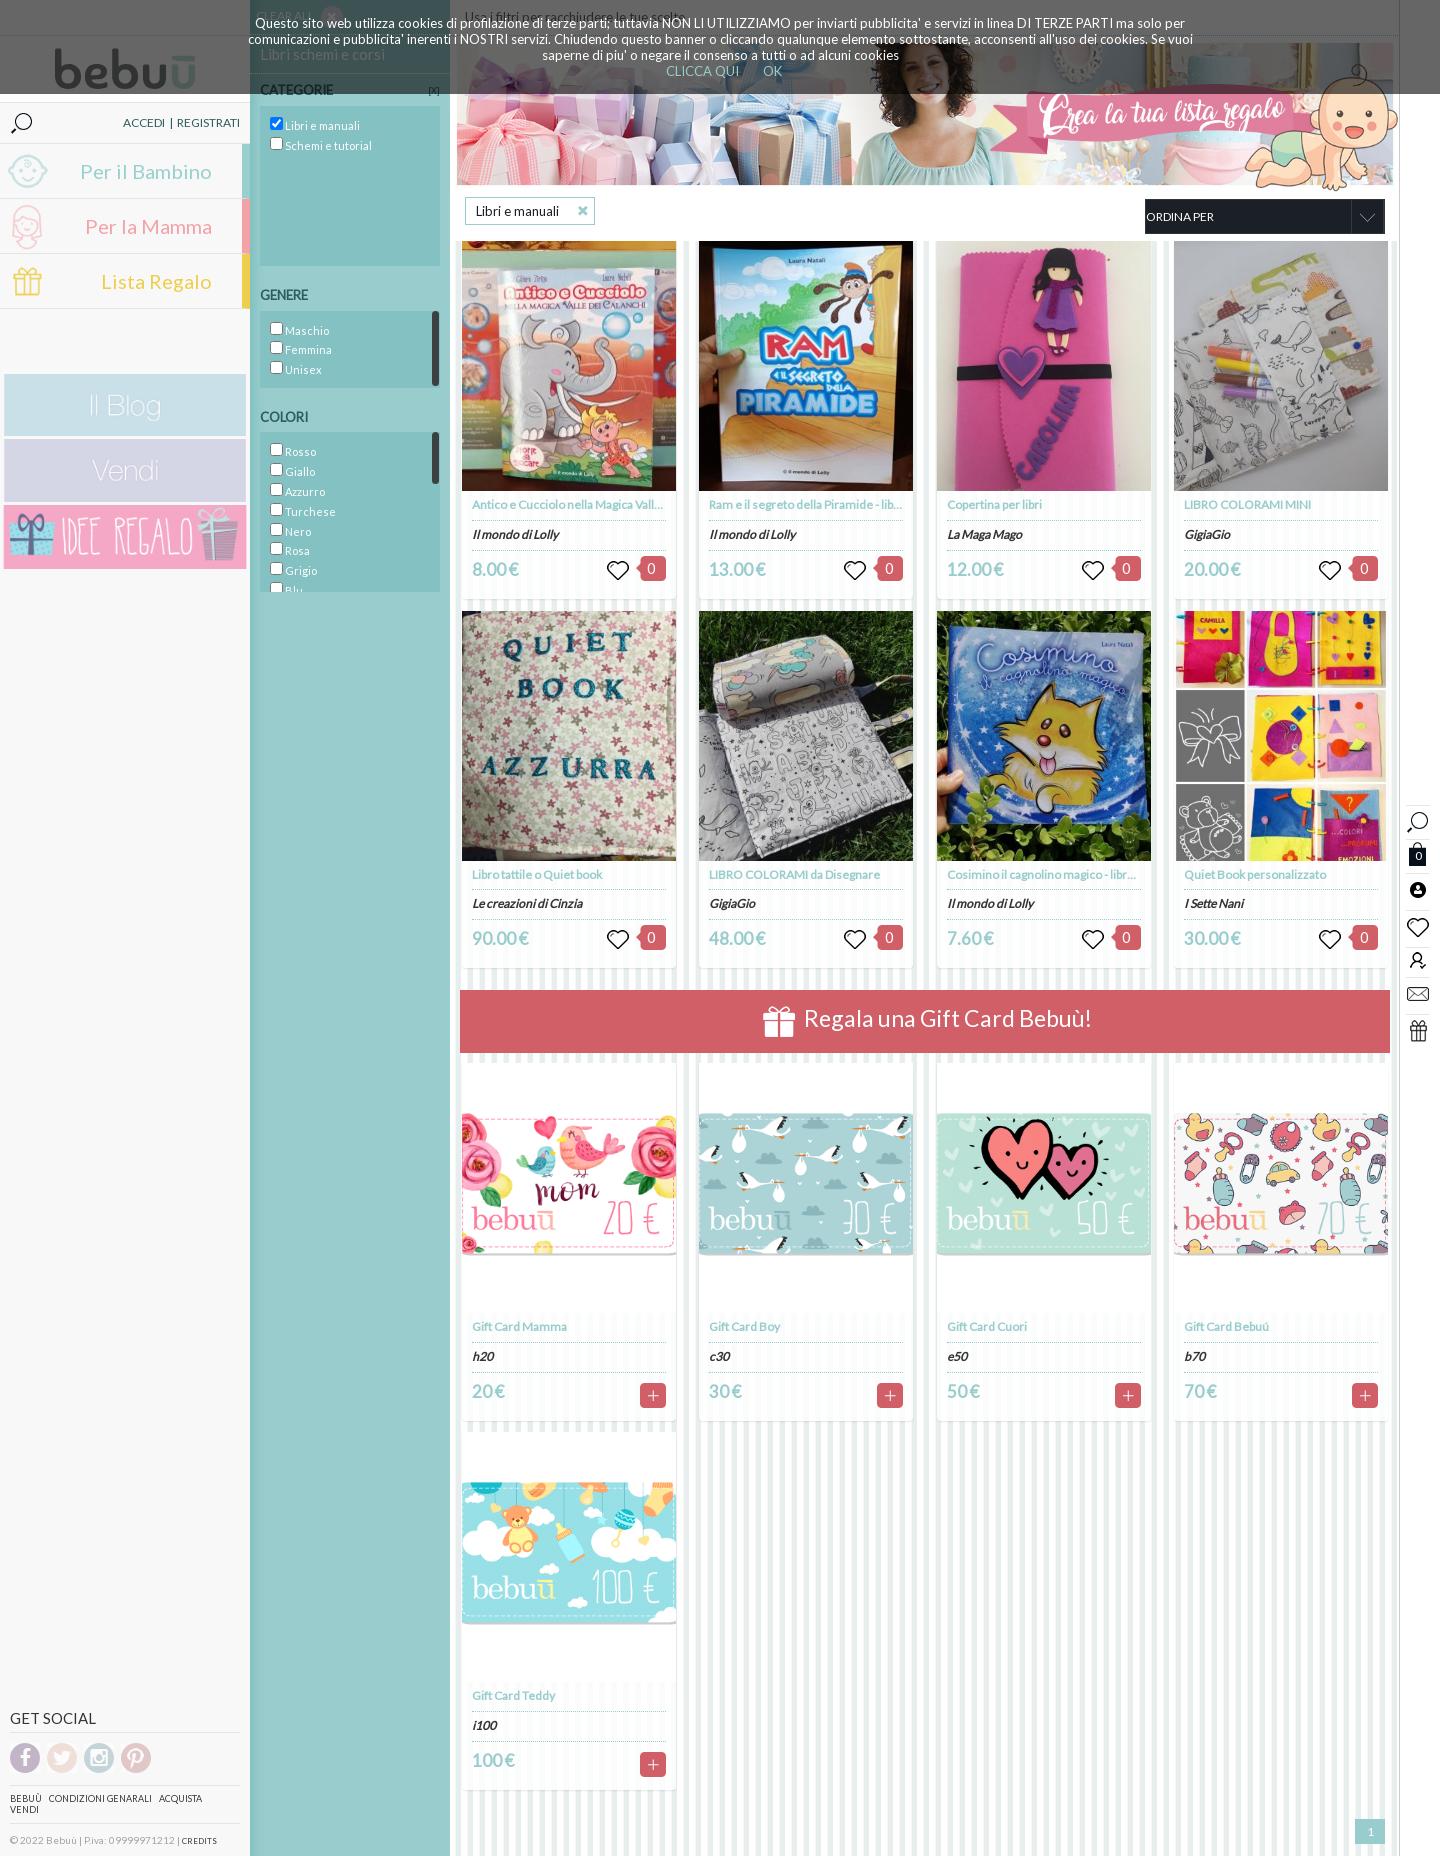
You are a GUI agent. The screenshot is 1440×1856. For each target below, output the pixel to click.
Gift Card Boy (744, 1326)
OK (772, 71)
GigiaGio (732, 903)
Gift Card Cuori (987, 1326)
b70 (1194, 1356)
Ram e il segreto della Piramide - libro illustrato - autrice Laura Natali (887, 504)
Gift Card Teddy (513, 1695)
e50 (957, 1356)
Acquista (180, 1798)
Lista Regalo (156, 281)
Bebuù (26, 1798)
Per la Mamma (148, 226)
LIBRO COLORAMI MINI (1247, 504)
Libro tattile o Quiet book (537, 874)
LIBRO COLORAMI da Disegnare (794, 874)
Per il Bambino (146, 171)
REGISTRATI (208, 122)
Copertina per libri (994, 504)
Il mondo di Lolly (515, 534)
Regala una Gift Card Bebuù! (927, 1021)
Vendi (24, 1809)
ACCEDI (144, 122)
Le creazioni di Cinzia (527, 903)
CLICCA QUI (702, 71)
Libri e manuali (517, 211)
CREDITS (199, 1841)
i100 (484, 1725)
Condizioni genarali (100, 1798)
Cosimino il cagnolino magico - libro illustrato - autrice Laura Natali (1121, 874)
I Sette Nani (1213, 903)
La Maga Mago (984, 534)
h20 (482, 1356)
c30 (719, 1356)
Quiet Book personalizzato (1255, 874)
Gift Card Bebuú (1226, 1326)
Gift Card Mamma (519, 1326)
